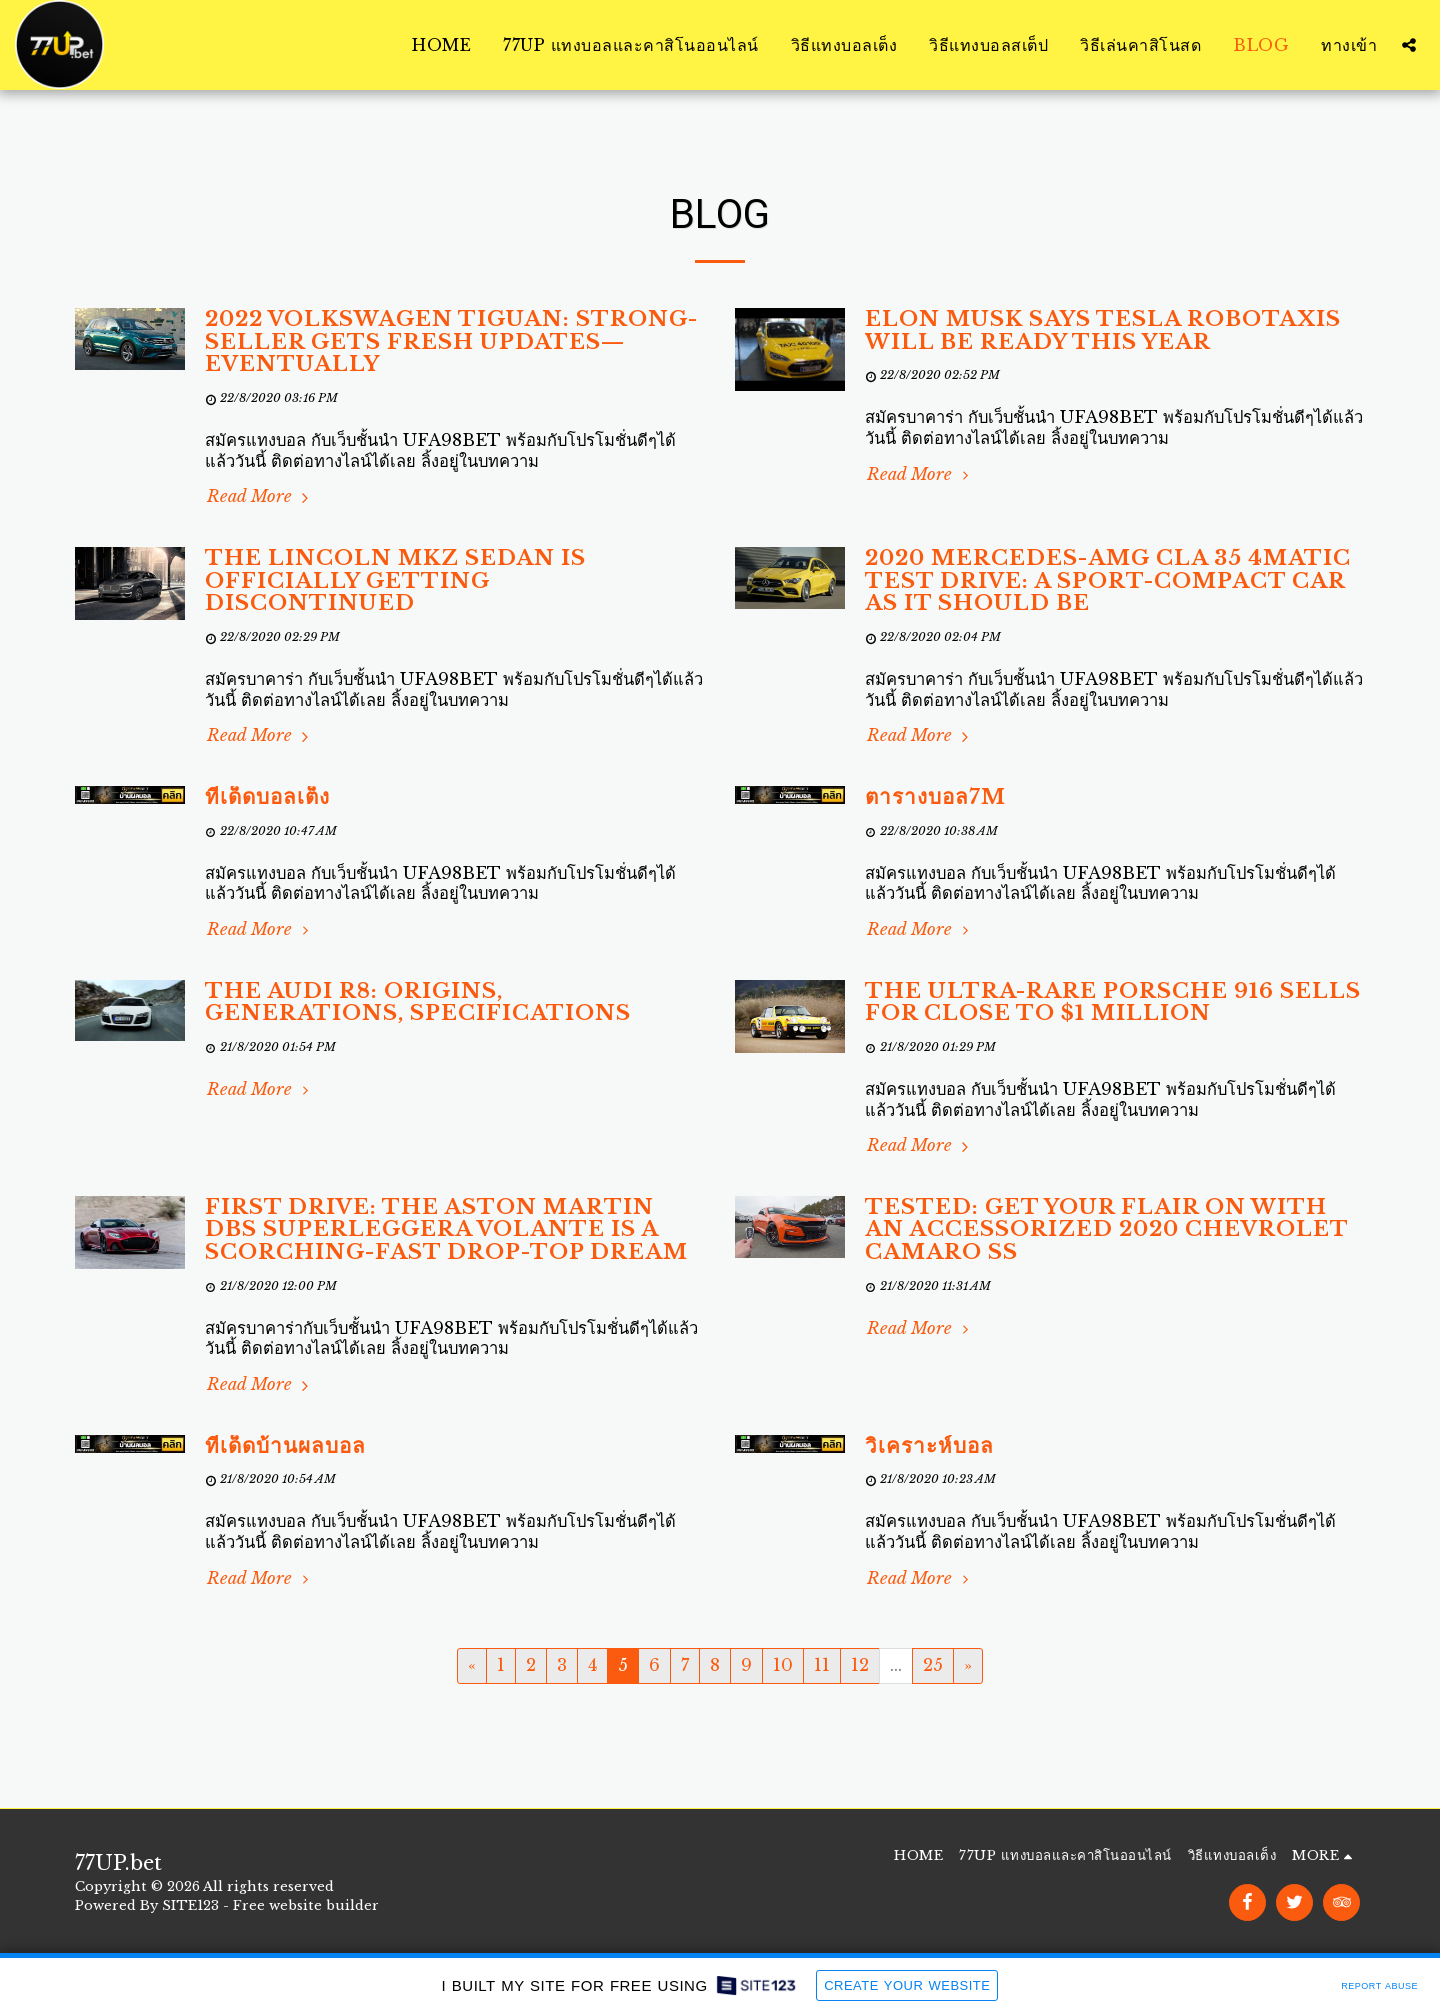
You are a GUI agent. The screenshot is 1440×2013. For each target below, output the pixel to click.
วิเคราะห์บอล (929, 1446)
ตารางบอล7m (935, 797)
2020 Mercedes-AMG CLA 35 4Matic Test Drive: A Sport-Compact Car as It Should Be (1108, 580)
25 (933, 1665)
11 (822, 1665)
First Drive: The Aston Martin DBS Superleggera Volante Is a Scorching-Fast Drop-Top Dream (446, 1229)
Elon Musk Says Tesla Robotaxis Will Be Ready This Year (1103, 330)
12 (860, 1665)
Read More (260, 496)
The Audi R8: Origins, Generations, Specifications (418, 1002)
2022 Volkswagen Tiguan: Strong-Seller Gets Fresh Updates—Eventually (451, 341)
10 (783, 1665)
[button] (1409, 45)
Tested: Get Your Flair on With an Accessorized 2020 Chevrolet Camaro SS (1106, 1229)
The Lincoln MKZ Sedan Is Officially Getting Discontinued (395, 580)
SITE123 (190, 1905)
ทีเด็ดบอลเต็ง (267, 797)
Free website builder (306, 1905)
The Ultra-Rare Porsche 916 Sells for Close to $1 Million (1113, 1002)
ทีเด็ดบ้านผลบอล (285, 1446)
